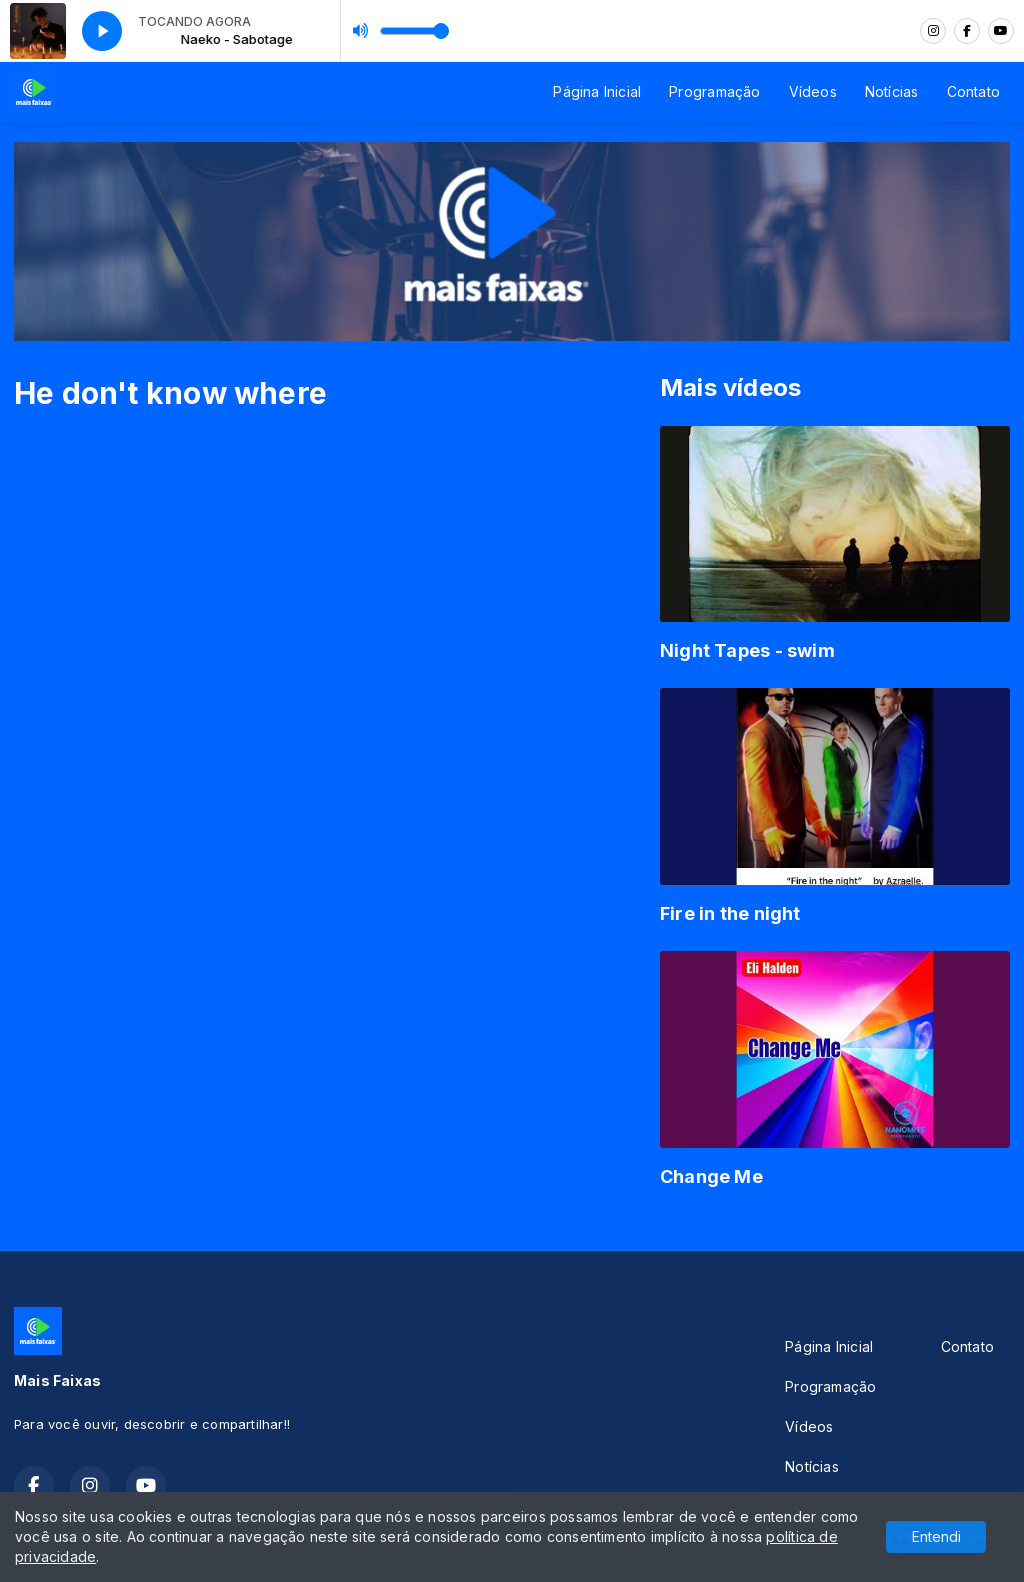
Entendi (936, 1536)
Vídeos (813, 91)
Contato (973, 91)
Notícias (892, 91)
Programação (714, 91)
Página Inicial (597, 91)
